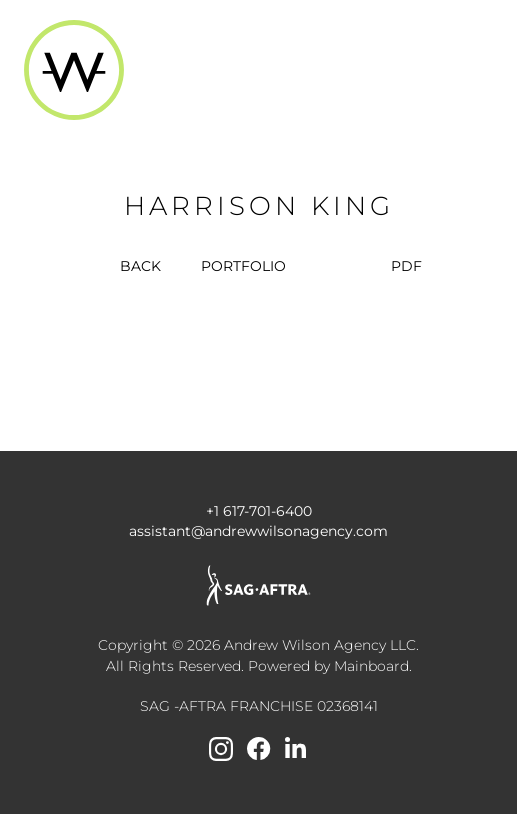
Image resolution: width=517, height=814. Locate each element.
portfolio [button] (243, 266)
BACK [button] (128, 266)
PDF (406, 266)
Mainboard (371, 666)
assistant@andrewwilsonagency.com (258, 531)
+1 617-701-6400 (259, 511)
